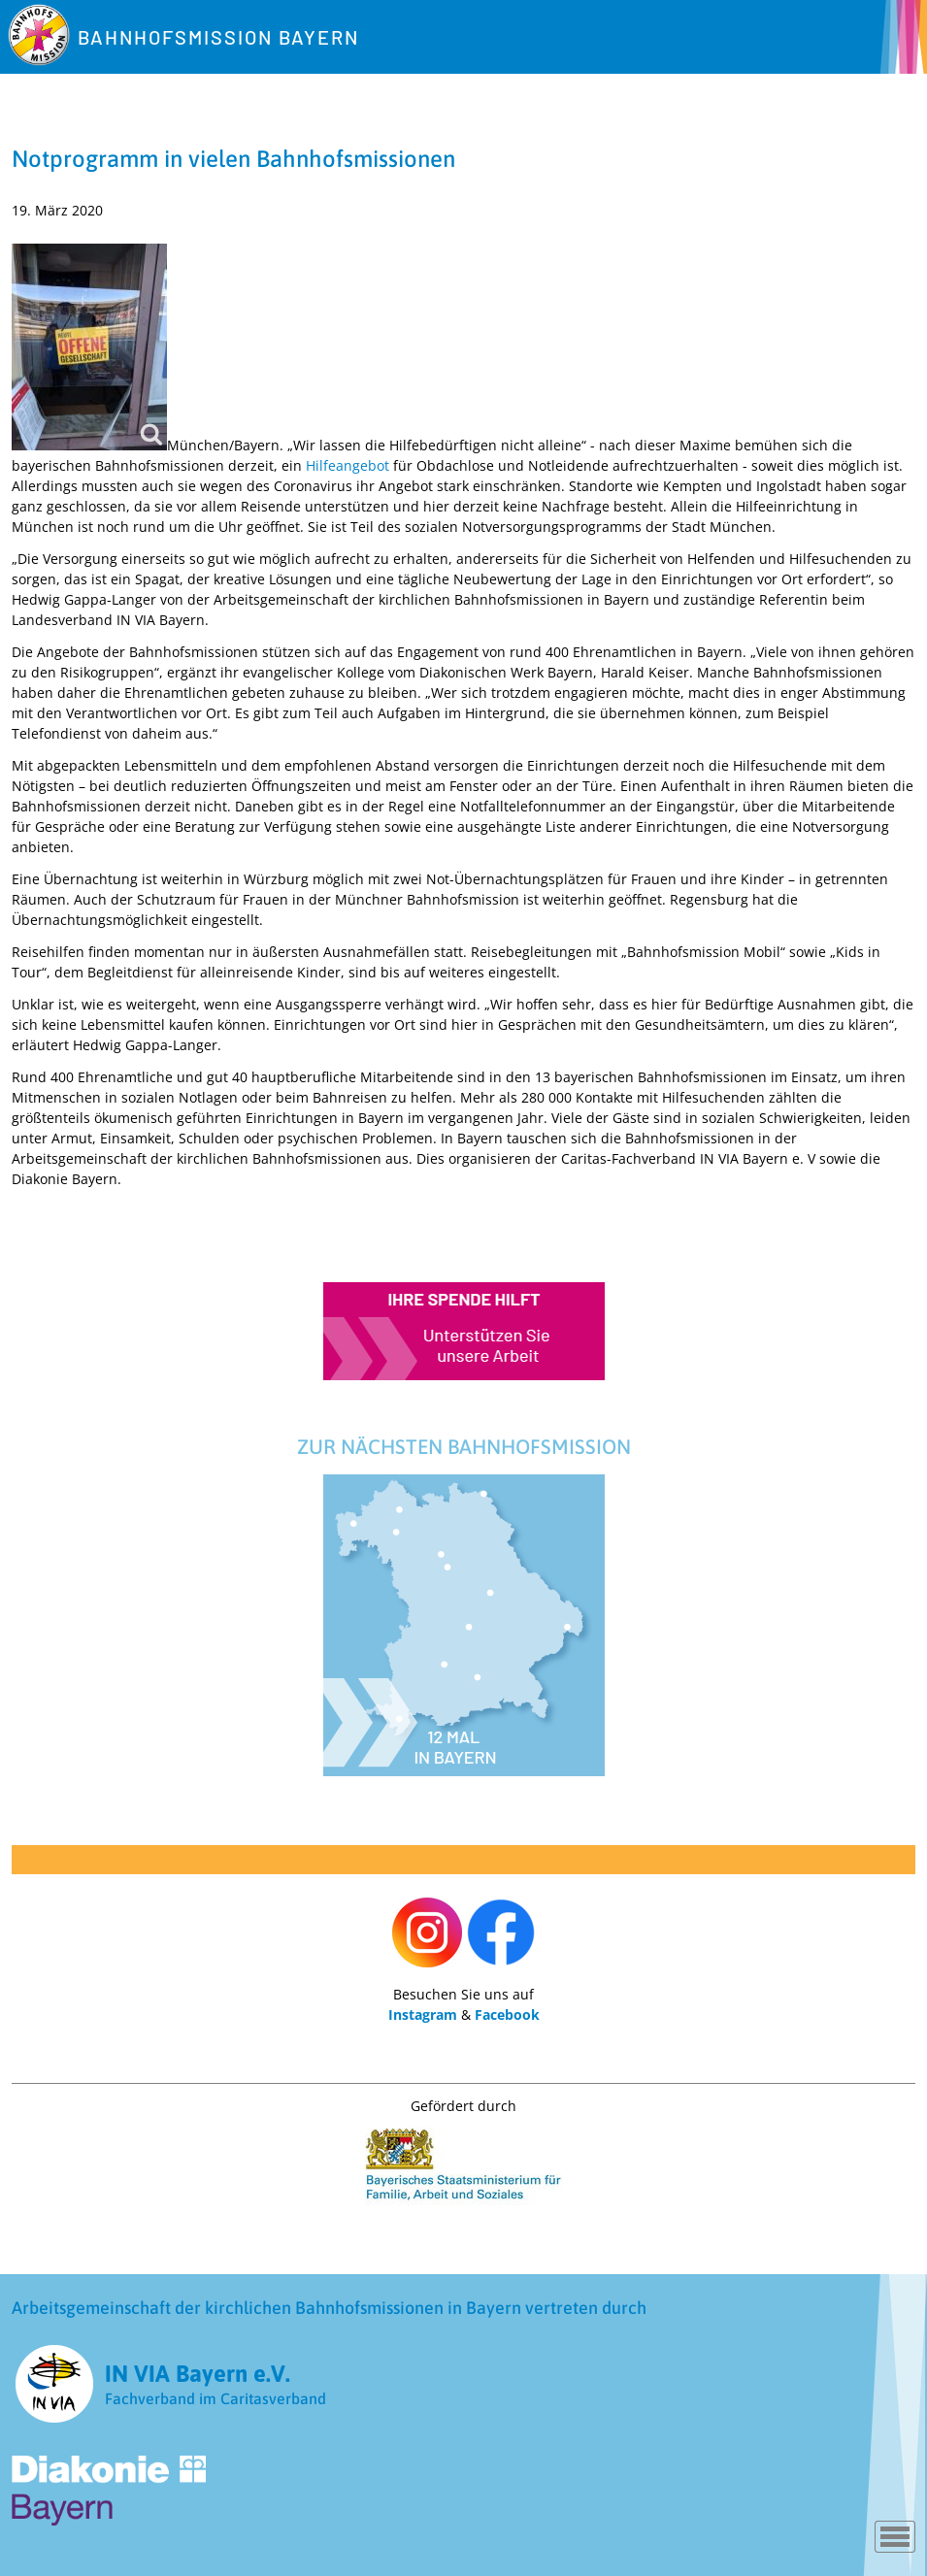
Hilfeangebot (347, 465)
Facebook (507, 2014)
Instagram (422, 2014)
